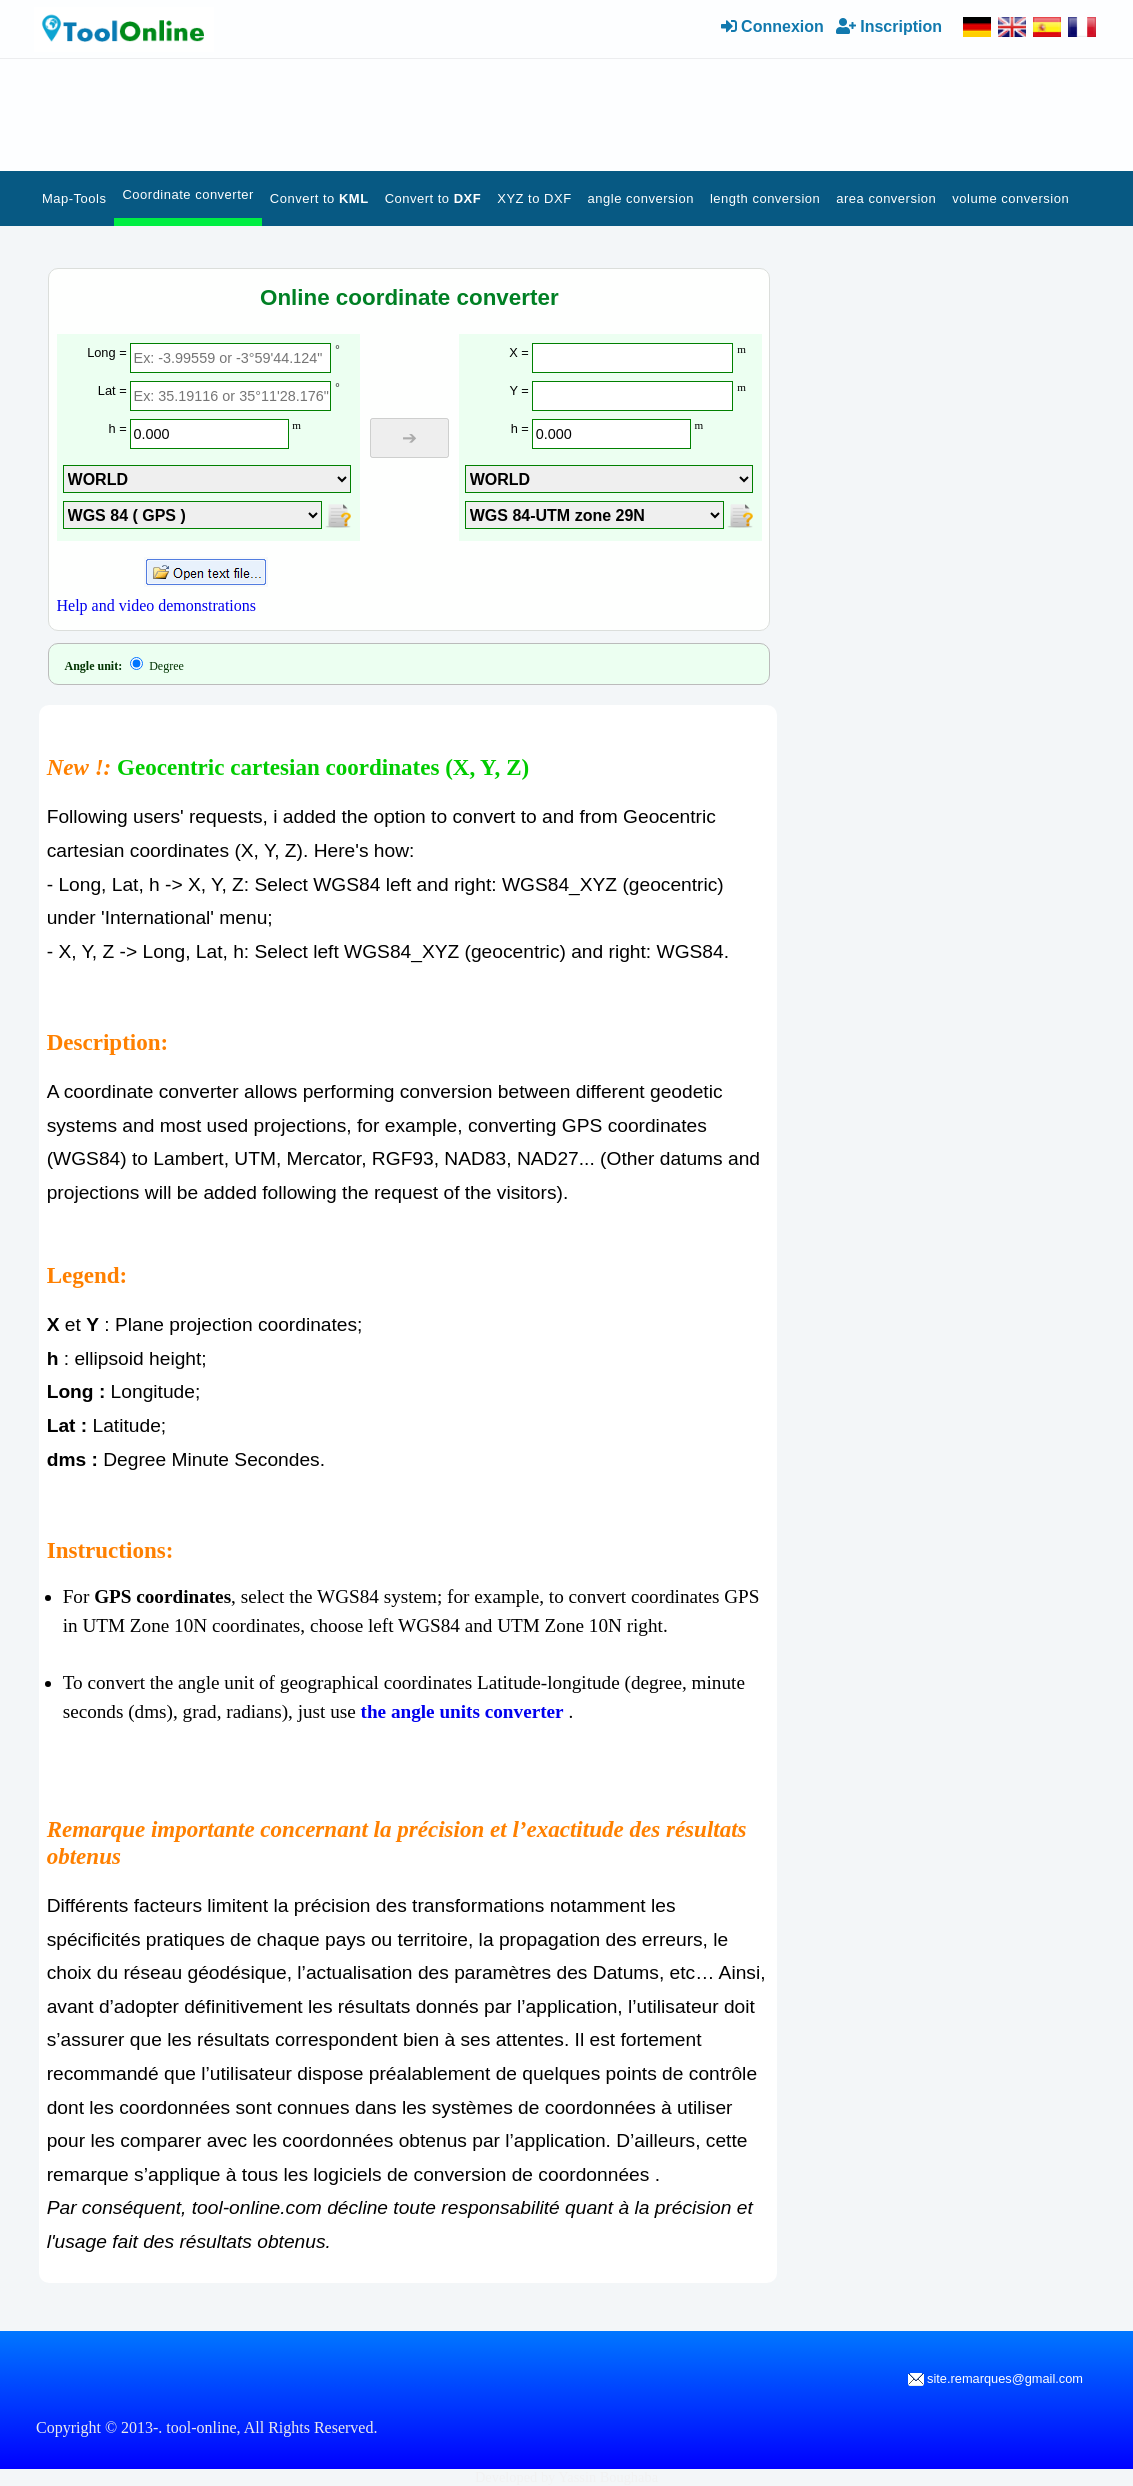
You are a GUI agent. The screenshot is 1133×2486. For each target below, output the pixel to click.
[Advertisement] (469, 110)
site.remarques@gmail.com (996, 2378)
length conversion (765, 198)
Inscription (889, 26)
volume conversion (1010, 198)
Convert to (319, 198)
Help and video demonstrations (157, 605)
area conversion (886, 198)
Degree (157, 666)
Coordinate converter (187, 194)
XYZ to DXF (534, 198)
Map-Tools (74, 198)
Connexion (772, 26)
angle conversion (641, 198)
